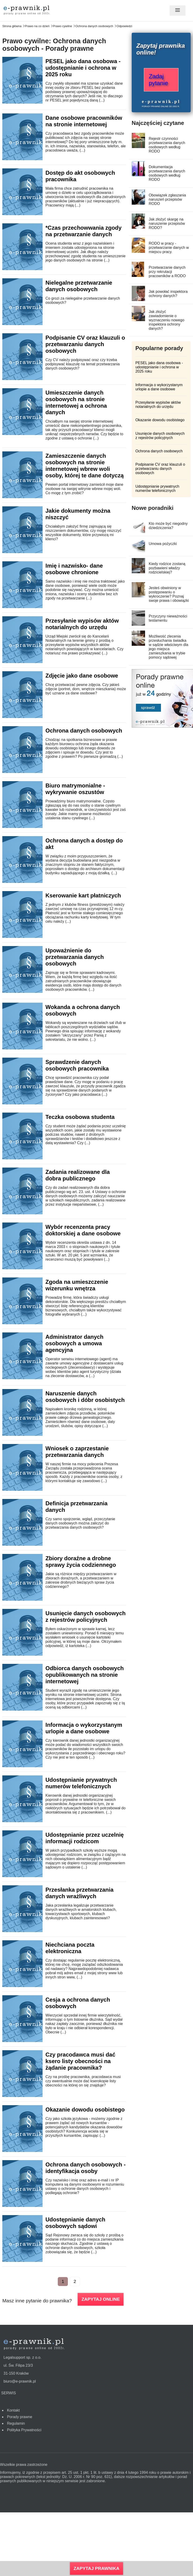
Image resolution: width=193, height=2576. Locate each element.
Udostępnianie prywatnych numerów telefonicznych (81, 1783)
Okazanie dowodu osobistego (85, 2109)
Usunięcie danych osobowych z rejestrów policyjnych (85, 1616)
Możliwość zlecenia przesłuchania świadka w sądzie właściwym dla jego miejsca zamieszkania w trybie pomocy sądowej (168, 646)
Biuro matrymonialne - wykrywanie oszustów (75, 788)
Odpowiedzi (124, 26)
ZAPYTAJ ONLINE (100, 2299)
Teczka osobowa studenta (80, 1117)
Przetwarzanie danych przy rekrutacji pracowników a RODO (167, 271)
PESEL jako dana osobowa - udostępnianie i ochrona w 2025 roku (82, 67)
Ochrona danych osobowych (94, 26)
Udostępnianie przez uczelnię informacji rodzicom (84, 1838)
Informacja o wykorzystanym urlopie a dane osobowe (83, 1728)
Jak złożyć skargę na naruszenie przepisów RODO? (167, 223)
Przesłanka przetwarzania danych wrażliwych (79, 1893)
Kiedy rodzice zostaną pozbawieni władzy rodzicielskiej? (167, 568)
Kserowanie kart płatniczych (83, 895)
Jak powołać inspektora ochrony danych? (168, 294)
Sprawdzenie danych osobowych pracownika (77, 1065)
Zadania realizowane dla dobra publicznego (77, 1175)
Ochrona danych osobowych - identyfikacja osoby (85, 2167)
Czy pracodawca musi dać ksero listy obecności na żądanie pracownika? (80, 2061)
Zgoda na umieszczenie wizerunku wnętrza (76, 1285)
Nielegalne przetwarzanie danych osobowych (78, 285)
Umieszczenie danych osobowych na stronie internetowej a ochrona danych (76, 402)
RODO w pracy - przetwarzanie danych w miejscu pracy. (169, 247)
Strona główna (12, 26)
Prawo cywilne (62, 26)
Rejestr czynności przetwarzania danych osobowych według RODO (167, 145)
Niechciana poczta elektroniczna (69, 1947)
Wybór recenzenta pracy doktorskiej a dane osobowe (82, 1230)
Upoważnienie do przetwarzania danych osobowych (74, 957)
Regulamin (16, 2423)
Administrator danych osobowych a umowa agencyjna (74, 1343)
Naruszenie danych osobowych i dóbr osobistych (85, 1396)
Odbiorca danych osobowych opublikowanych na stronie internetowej (84, 1674)
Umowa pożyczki (163, 544)
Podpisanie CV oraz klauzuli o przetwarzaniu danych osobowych (85, 344)
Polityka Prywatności (24, 2430)
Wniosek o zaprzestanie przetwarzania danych (77, 1451)
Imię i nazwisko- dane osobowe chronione (74, 568)
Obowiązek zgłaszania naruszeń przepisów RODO (167, 199)
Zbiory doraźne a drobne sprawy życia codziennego (80, 1561)
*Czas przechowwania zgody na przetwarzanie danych (83, 231)
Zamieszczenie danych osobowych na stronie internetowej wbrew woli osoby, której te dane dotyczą (84, 466)
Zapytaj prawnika (97, 2568)
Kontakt (13, 2410)
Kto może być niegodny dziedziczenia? (168, 526)
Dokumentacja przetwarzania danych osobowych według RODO (167, 173)
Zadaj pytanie (158, 79)
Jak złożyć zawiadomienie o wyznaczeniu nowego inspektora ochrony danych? (166, 320)
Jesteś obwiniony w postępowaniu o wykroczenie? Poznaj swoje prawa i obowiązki (169, 594)
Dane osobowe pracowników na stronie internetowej (83, 121)
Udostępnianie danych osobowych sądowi (75, 2222)
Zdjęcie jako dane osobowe (81, 675)
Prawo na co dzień (37, 26)
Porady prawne (19, 2417)
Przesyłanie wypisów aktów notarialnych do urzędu (82, 623)
